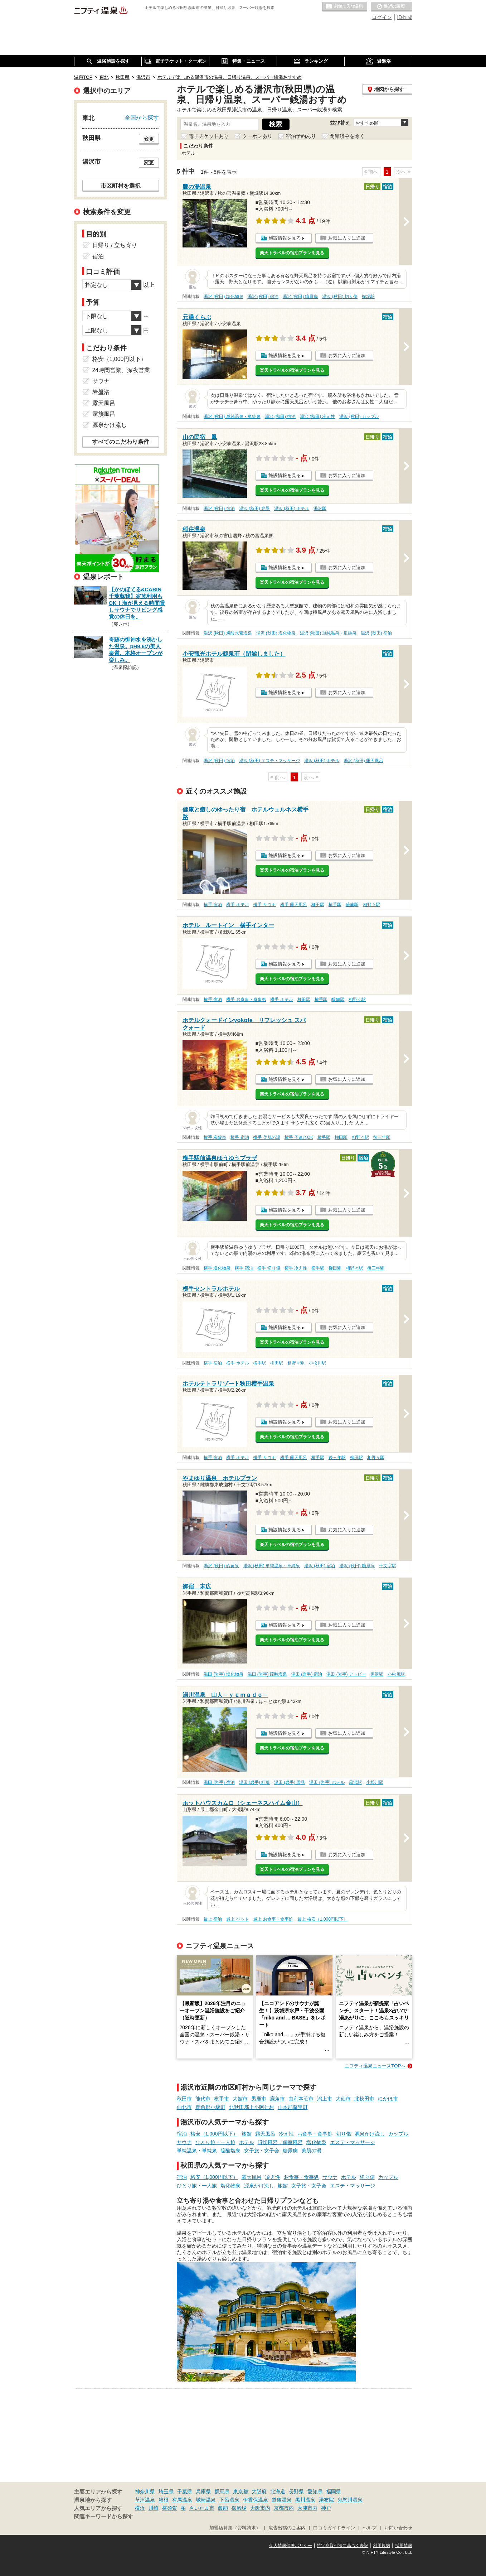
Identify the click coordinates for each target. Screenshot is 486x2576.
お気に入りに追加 (346, 238)
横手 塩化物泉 (217, 1268)
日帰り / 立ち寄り (114, 245)
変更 (149, 139)
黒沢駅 (376, 1674)
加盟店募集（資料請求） (235, 2528)
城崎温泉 (206, 2500)
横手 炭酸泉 (215, 1137)
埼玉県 (166, 2491)
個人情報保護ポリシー (290, 2545)
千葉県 (184, 2491)
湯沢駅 (320, 508)
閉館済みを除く (347, 136)
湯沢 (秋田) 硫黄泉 (221, 1565)
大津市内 (307, 2508)
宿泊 (182, 2134)
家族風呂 (103, 414)
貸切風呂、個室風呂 (280, 2142)
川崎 (154, 2508)
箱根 (164, 2500)
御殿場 (239, 2508)
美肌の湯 (311, 2150)
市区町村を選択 (121, 185)
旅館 (247, 2134)
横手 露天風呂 (293, 904)
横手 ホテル (237, 904)
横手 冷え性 (296, 1268)
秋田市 (184, 2098)
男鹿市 (258, 2098)
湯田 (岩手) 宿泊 (306, 1674)
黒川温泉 (305, 2500)
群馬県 (221, 2491)
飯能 (223, 2508)
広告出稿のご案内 (287, 2528)
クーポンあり (257, 136)
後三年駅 (381, 1137)
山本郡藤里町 (293, 2107)
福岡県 (333, 2491)
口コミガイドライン (334, 2528)
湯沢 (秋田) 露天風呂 (363, 760)
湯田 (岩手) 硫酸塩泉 (267, 1674)
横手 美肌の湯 (266, 1137)
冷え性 (286, 2134)
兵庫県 (203, 2491)
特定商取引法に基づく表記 (342, 2545)
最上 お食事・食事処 (273, 1919)
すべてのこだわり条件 (120, 442)
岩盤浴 (101, 392)
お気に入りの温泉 (344, 7)
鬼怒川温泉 (350, 2500)
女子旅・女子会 (261, 2150)
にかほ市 (388, 2098)
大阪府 (259, 2491)
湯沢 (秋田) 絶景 (254, 508)
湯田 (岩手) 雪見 (289, 1782)
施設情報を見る (284, 238)
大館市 (240, 2098)
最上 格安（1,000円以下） (322, 1919)
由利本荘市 (301, 2098)
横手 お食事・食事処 (246, 999)
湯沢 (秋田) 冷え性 (317, 416)
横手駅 (335, 904)
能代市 (202, 2098)
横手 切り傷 (268, 1268)
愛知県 (314, 2491)
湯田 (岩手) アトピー (346, 1674)
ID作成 (404, 17)
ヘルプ (369, 2528)
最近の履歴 (391, 7)
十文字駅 (387, 1565)
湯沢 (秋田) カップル (359, 416)
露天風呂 (265, 2134)
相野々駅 (371, 904)
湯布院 (326, 2500)
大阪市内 (260, 2508)
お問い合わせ (398, 2528)
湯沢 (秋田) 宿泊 (263, 296)
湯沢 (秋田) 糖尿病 (300, 296)
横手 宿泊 (213, 904)
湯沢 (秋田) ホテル (292, 508)
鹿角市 (277, 2098)
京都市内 (284, 2508)
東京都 (240, 2491)
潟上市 (324, 2098)
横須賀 (169, 2508)
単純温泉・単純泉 (197, 2150)
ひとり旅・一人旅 (215, 2142)
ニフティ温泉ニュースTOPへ (375, 2066)
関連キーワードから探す (103, 2516)
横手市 (221, 2098)
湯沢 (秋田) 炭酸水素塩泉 (228, 633)
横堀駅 (368, 296)
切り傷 (343, 2134)
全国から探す (142, 117)
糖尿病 (290, 2150)
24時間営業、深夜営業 (121, 370)
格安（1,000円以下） (214, 2134)
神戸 (326, 2508)
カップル (398, 2134)
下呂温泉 (229, 2500)
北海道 (277, 2491)
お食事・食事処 (314, 2134)
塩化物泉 (316, 2142)
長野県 (296, 2491)
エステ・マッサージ (352, 2142)
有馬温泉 (182, 2500)
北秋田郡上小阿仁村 (251, 2107)
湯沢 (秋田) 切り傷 (340, 296)
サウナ (184, 2142)
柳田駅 (317, 904)
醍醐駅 (352, 904)
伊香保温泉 (255, 2500)
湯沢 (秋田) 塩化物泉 (223, 296)
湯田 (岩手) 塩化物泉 (223, 1674)
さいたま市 (201, 2508)
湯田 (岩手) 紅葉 (254, 1782)
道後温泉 (282, 2500)
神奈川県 (145, 2491)
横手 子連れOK (299, 1137)
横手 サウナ (264, 904)
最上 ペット (237, 1919)
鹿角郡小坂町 (210, 2107)
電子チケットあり (209, 136)
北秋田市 (364, 2098)
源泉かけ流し (370, 2134)
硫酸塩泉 (230, 2150)
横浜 (140, 2508)
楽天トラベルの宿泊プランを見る (292, 252)
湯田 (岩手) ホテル (327, 1782)
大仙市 (343, 2098)
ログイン (382, 17)
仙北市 (184, 2107)
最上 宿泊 (213, 1919)
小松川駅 (317, 1363)
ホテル (246, 2142)
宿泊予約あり (301, 136)
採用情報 (403, 2545)
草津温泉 (145, 2500)
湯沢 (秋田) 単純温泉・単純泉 (232, 416)
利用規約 (381, 2545)
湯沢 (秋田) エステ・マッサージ (269, 760)
